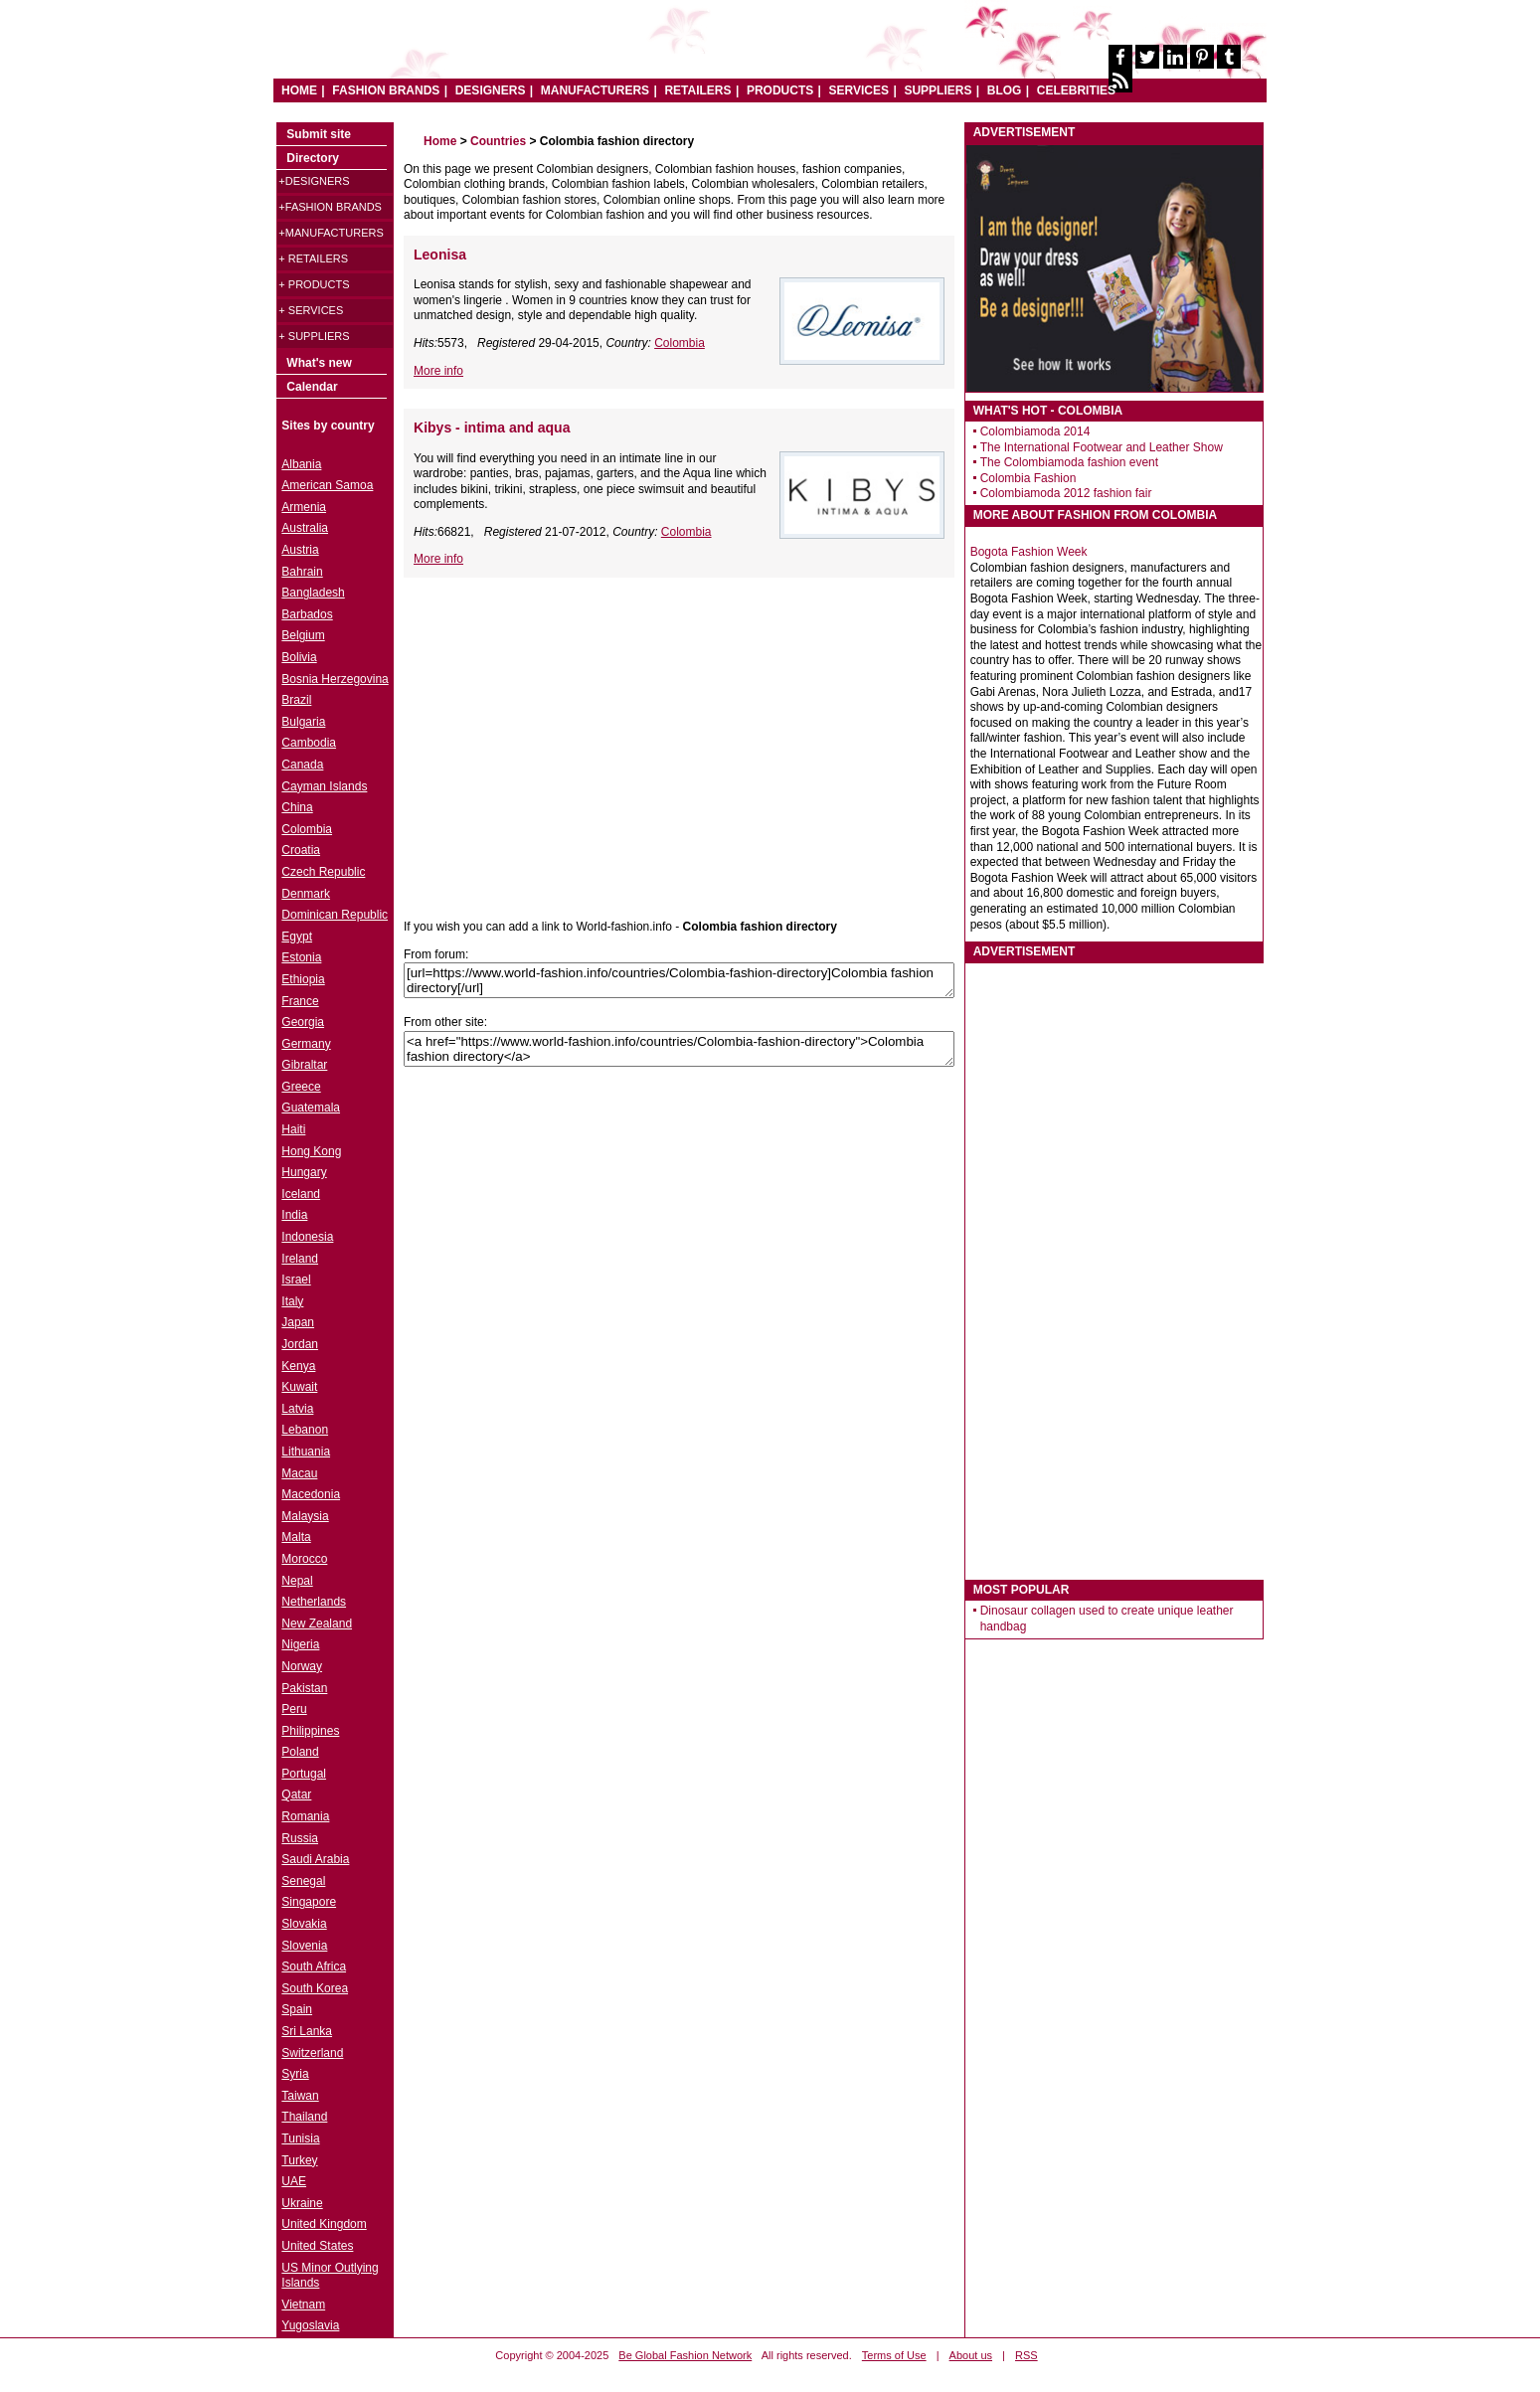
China (296, 807)
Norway (301, 1666)
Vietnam (303, 2304)
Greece (300, 1087)
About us (970, 2355)
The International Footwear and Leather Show (1101, 447)
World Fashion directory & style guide (578, 49)
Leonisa (440, 254)
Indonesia (307, 1237)
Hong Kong (311, 1151)
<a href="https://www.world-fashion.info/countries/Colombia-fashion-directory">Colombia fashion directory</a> (679, 1049)
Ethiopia (302, 979)
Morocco (304, 1559)
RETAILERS (697, 90)
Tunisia (300, 2138)
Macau (299, 1473)
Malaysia (304, 1516)
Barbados (306, 614)
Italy (292, 1301)
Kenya (298, 1366)
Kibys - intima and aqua (492, 427)
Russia (299, 1838)
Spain (296, 2009)
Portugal (303, 1774)
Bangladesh (312, 592)
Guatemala (310, 1107)
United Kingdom (323, 2224)
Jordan (299, 1344)
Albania (301, 464)
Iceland (300, 1194)
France (299, 1001)
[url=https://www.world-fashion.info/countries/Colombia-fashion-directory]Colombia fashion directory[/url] (679, 980)
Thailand (304, 2117)
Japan (297, 1322)
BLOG (1004, 90)
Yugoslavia (310, 2325)
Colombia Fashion (1028, 478)
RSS (1026, 2355)
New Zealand (316, 1623)
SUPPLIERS (937, 90)
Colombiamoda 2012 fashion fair (1066, 493)
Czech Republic (323, 872)
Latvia (297, 1409)
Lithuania (305, 1451)
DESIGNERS (490, 90)
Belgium (302, 635)
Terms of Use (894, 2355)
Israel (295, 1279)
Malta (295, 1537)
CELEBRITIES (1076, 90)
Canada (302, 764)
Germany (305, 1044)
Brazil (296, 700)
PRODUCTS (780, 90)
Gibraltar (304, 1065)
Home (440, 141)
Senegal (303, 1881)
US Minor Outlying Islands (329, 2276)
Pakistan (304, 1688)
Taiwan (299, 2096)
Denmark (305, 894)
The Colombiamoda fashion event (1069, 462)
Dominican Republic (334, 915)
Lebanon (304, 1430)
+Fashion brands (330, 207)
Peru (293, 1709)
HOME (299, 90)
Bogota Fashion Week (1029, 552)
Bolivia (298, 657)
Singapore (308, 1902)
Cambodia (308, 743)
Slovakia (303, 1924)
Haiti (293, 1129)
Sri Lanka (306, 2031)
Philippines (310, 1731)
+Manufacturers (330, 233)
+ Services (310, 310)
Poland (299, 1752)
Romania (305, 1816)
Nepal (296, 1581)
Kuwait (299, 1387)
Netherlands (313, 1602)
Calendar (311, 387)
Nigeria (300, 1644)
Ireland (299, 1259)
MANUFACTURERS (595, 90)
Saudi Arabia (315, 1859)
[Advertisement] (571, 737)
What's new (319, 363)
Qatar (296, 1794)
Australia (304, 528)
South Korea (314, 1988)
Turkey (299, 2160)
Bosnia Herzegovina (334, 679)
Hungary (303, 1172)
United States (317, 2246)
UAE (293, 2181)
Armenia (303, 507)
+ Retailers (313, 258)
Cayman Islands (324, 786)
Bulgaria (303, 722)
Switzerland (312, 2053)
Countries (498, 141)
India (294, 1215)
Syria (294, 2074)
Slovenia (304, 1946)
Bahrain (301, 572)
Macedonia (310, 1494)
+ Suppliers (313, 336)
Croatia (300, 850)
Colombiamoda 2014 (1035, 431)
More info (438, 371)
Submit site (318, 134)
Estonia (301, 957)
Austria (299, 550)
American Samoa (327, 485)
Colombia (679, 343)
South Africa (313, 1966)
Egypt (296, 936)
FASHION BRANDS (385, 90)
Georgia (302, 1022)
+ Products (313, 284)
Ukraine (301, 2203)
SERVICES (859, 90)
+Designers (313, 181)
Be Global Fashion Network (685, 2355)
